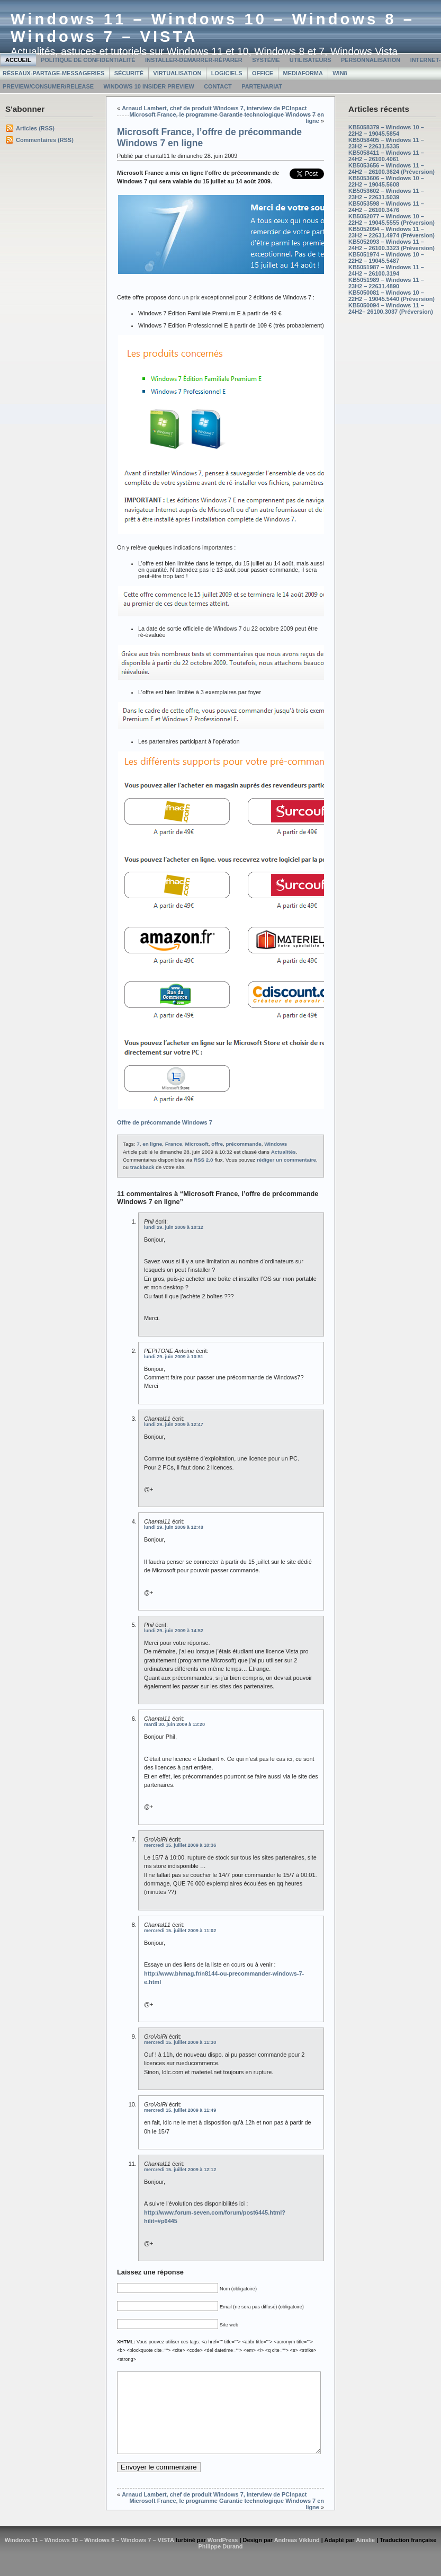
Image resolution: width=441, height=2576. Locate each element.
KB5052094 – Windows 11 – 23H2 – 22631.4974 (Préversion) (391, 232)
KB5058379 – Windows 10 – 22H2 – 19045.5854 (386, 130)
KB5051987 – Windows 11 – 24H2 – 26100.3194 (386, 270)
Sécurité (128, 73)
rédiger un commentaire (286, 1160)
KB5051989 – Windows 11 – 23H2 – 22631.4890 (386, 283)
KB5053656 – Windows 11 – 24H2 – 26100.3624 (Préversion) (391, 168)
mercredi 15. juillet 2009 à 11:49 (180, 2110)
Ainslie (365, 2556)
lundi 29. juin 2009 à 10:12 (173, 1227)
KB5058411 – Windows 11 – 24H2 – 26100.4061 (386, 155)
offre (217, 1144)
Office (262, 73)
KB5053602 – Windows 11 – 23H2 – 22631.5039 (386, 194)
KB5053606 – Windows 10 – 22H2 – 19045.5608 (386, 181)
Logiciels (226, 73)
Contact (218, 86)
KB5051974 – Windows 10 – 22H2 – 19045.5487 (386, 257)
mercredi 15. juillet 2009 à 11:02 (180, 1930)
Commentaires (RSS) (45, 140)
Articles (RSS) (35, 128)
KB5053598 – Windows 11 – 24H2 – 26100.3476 (386, 206)
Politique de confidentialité (88, 60)
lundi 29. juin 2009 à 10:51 (173, 1356)
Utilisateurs (310, 60)
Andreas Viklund (297, 2556)
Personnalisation (370, 60)
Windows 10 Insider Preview (148, 86)
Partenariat (261, 86)
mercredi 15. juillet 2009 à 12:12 (180, 2169)
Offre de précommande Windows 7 (164, 1122)
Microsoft (196, 1144)
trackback (142, 1167)
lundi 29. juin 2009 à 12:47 (173, 1424)
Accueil (18, 60)
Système (266, 60)
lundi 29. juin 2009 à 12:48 (173, 1527)
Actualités (283, 1152)
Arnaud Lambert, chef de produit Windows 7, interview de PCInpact (214, 108)
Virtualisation (177, 73)
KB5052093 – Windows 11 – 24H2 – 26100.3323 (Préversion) (391, 244)
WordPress (223, 2556)
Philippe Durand (221, 2562)
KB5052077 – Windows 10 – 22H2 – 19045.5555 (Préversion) (391, 219)
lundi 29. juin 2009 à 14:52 (173, 1630)
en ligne (152, 1144)
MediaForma (303, 73)
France (173, 1144)
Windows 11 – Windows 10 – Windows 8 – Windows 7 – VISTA (89, 2556)
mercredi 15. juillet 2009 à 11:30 (180, 2042)
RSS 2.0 (203, 1160)
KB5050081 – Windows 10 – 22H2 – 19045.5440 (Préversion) (391, 295)
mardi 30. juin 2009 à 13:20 (174, 1724)
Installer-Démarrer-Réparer (193, 60)
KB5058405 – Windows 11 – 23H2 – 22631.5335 (386, 143)
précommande (244, 1144)
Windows (275, 1144)
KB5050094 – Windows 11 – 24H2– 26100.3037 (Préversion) (390, 308)
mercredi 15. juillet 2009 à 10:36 (180, 1845)
